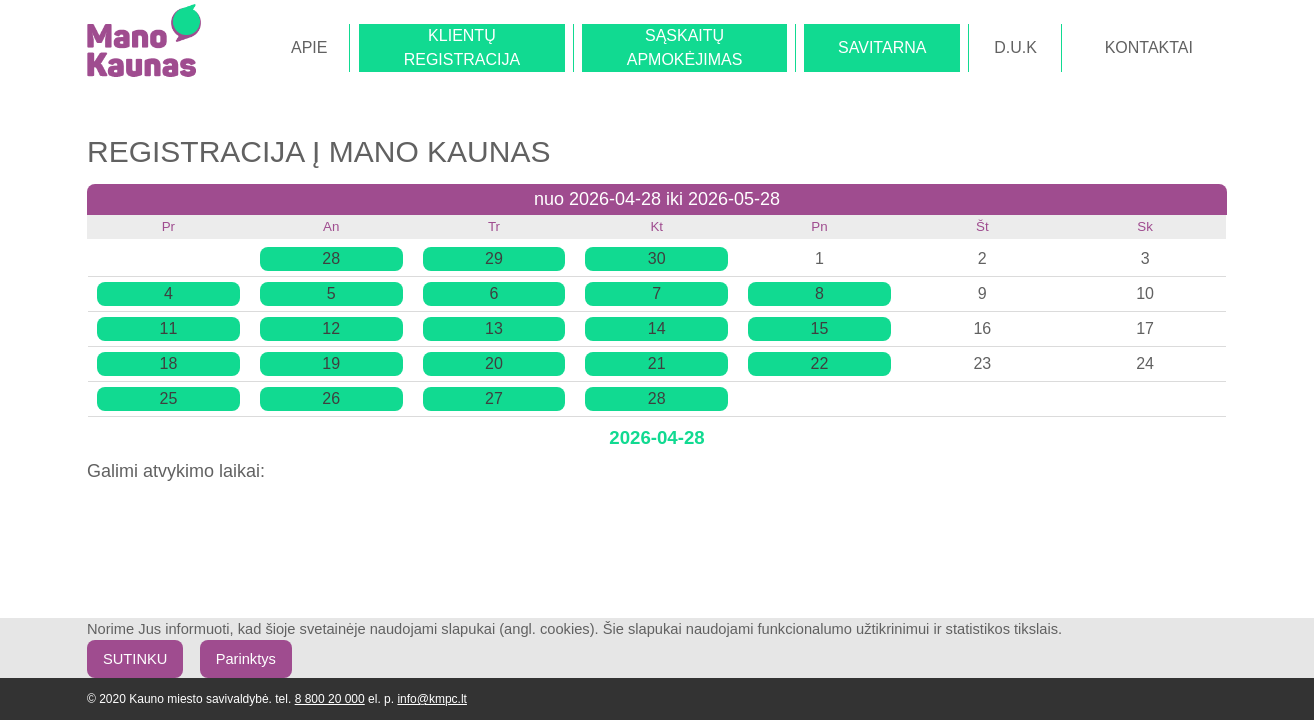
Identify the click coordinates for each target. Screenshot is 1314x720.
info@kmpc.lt (432, 699)
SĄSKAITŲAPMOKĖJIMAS (685, 47)
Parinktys (246, 659)
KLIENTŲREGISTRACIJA (462, 47)
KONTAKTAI (1149, 47)
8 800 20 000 (330, 699)
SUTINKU (135, 659)
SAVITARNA (882, 47)
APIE (309, 47)
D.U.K (1015, 47)
